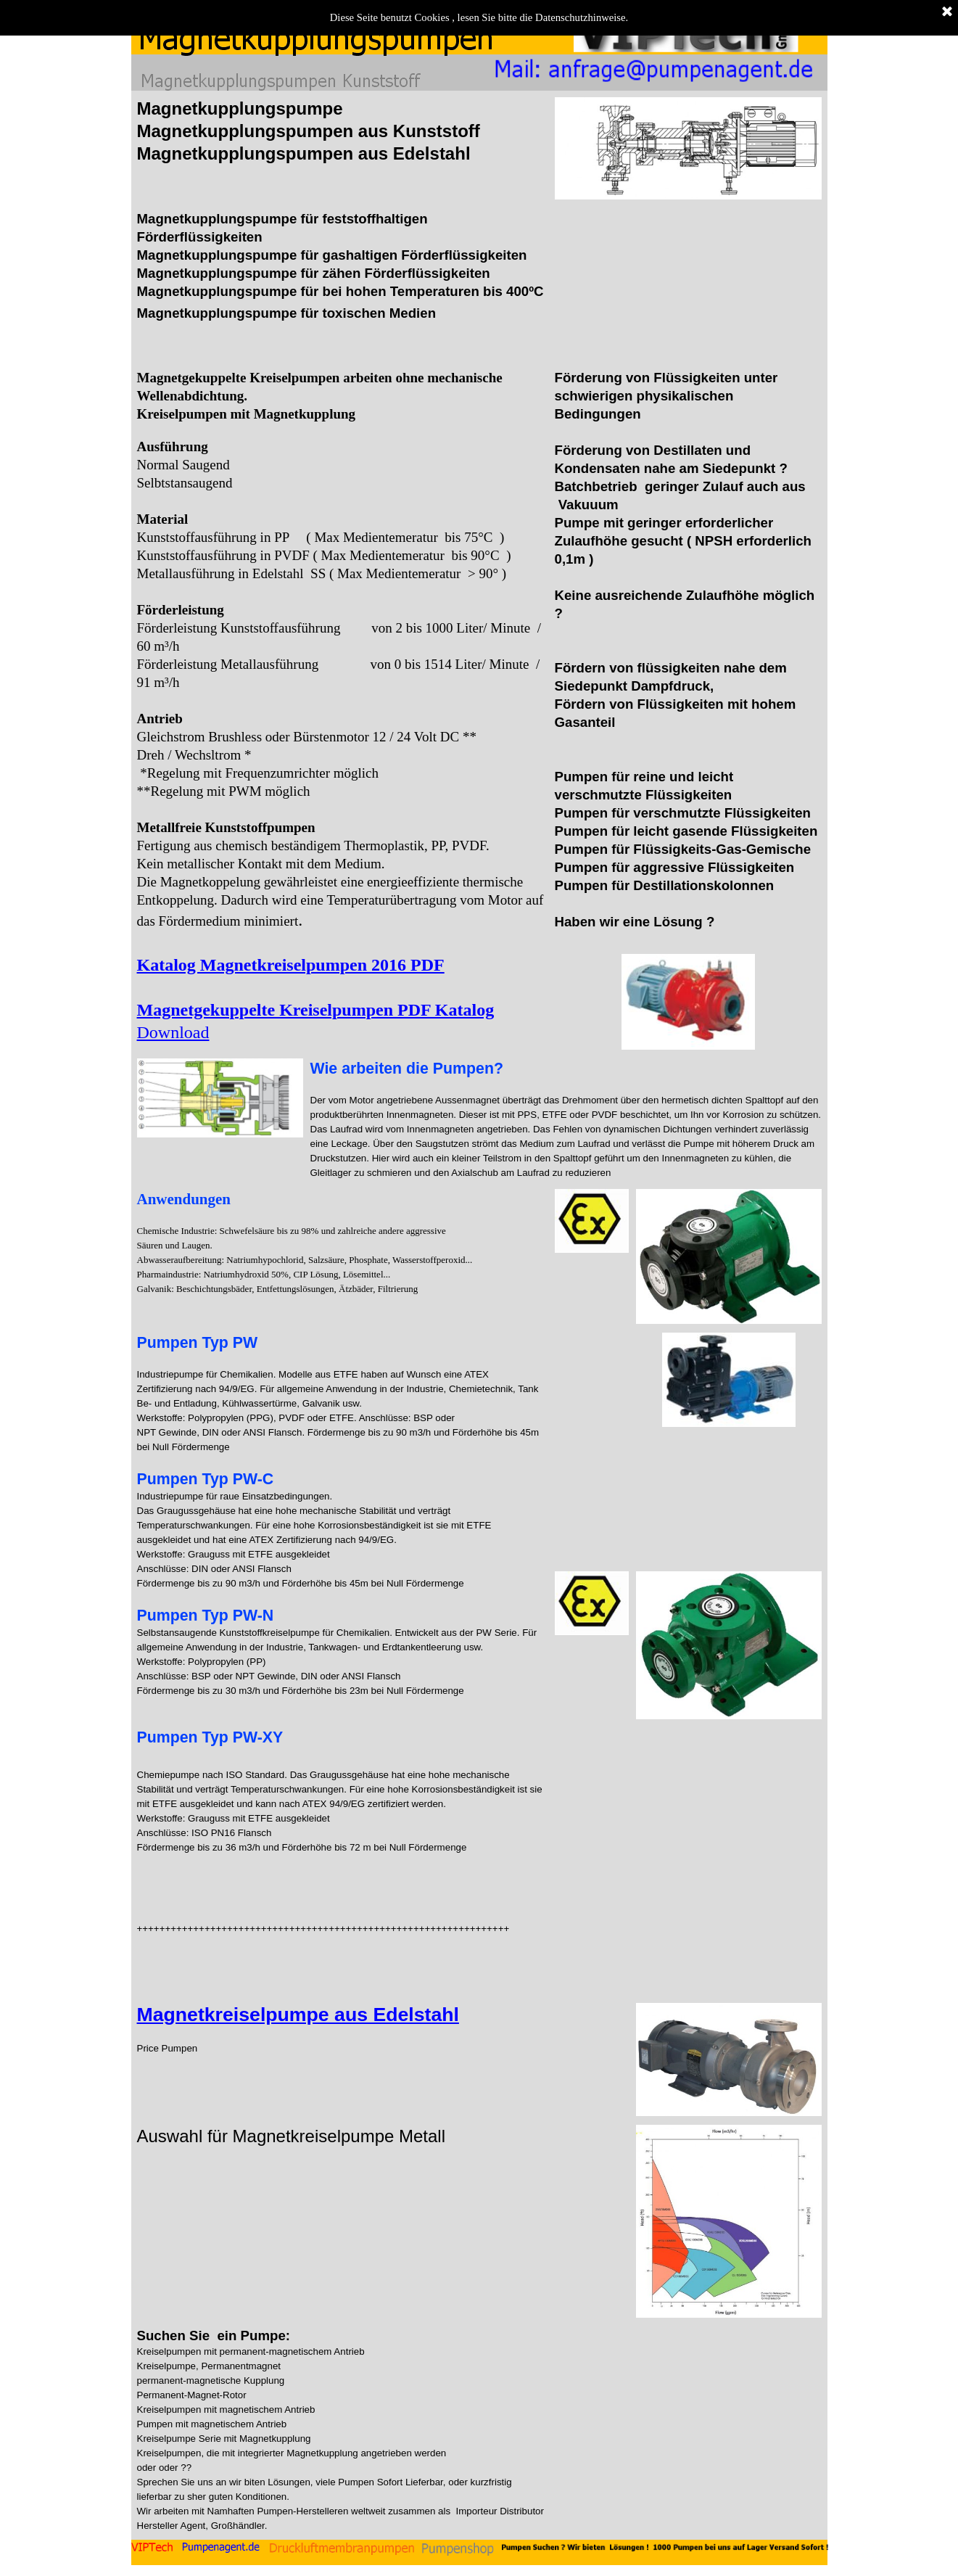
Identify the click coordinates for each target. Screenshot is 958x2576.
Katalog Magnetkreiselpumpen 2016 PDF (291, 964)
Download (173, 1032)
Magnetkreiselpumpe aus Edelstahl (298, 2014)
